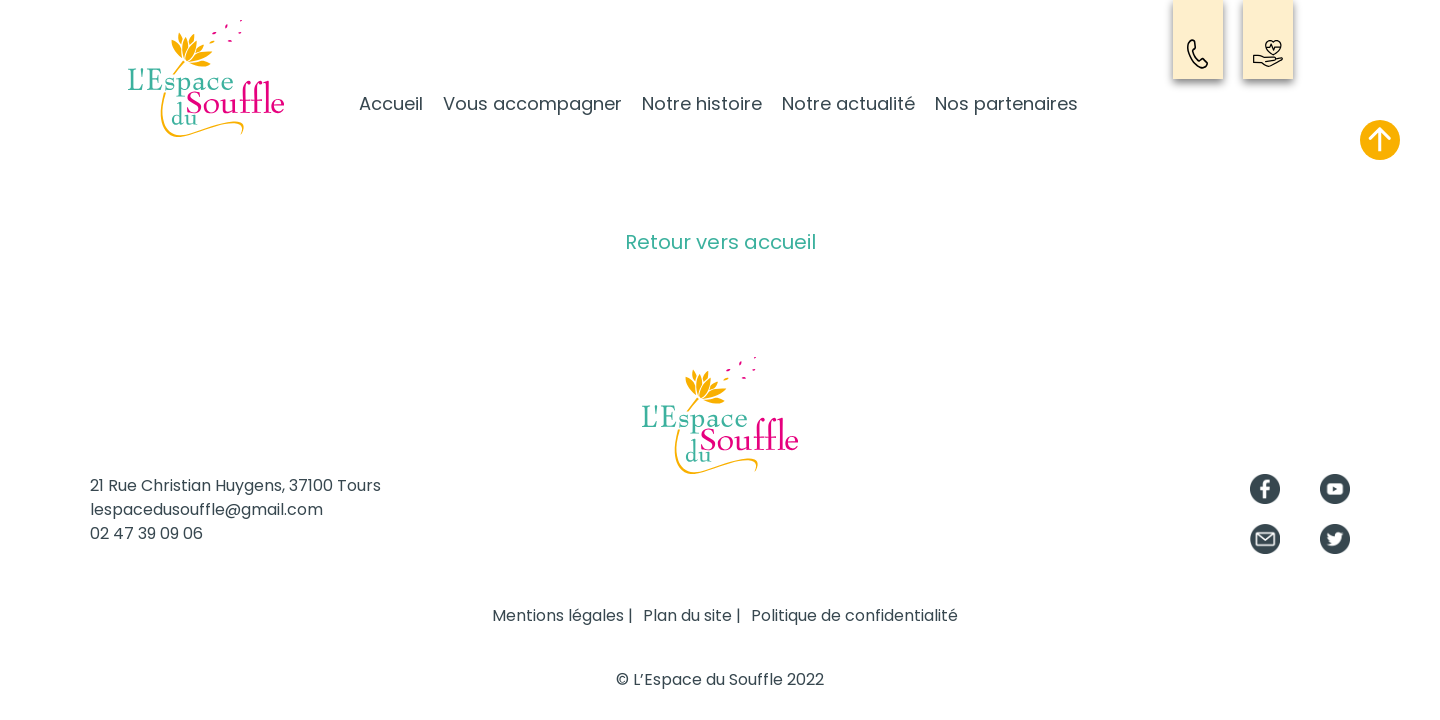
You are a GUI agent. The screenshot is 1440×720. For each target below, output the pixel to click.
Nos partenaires (1006, 103)
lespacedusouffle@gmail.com (206, 509)
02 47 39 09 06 (146, 533)
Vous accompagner (532, 103)
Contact (1198, 54)
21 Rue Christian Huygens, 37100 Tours (235, 485)
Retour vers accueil (720, 242)
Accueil (391, 103)
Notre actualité (848, 103)
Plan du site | (692, 615)
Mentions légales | (562, 615)
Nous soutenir (1268, 54)
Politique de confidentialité (854, 615)
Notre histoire (702, 103)
